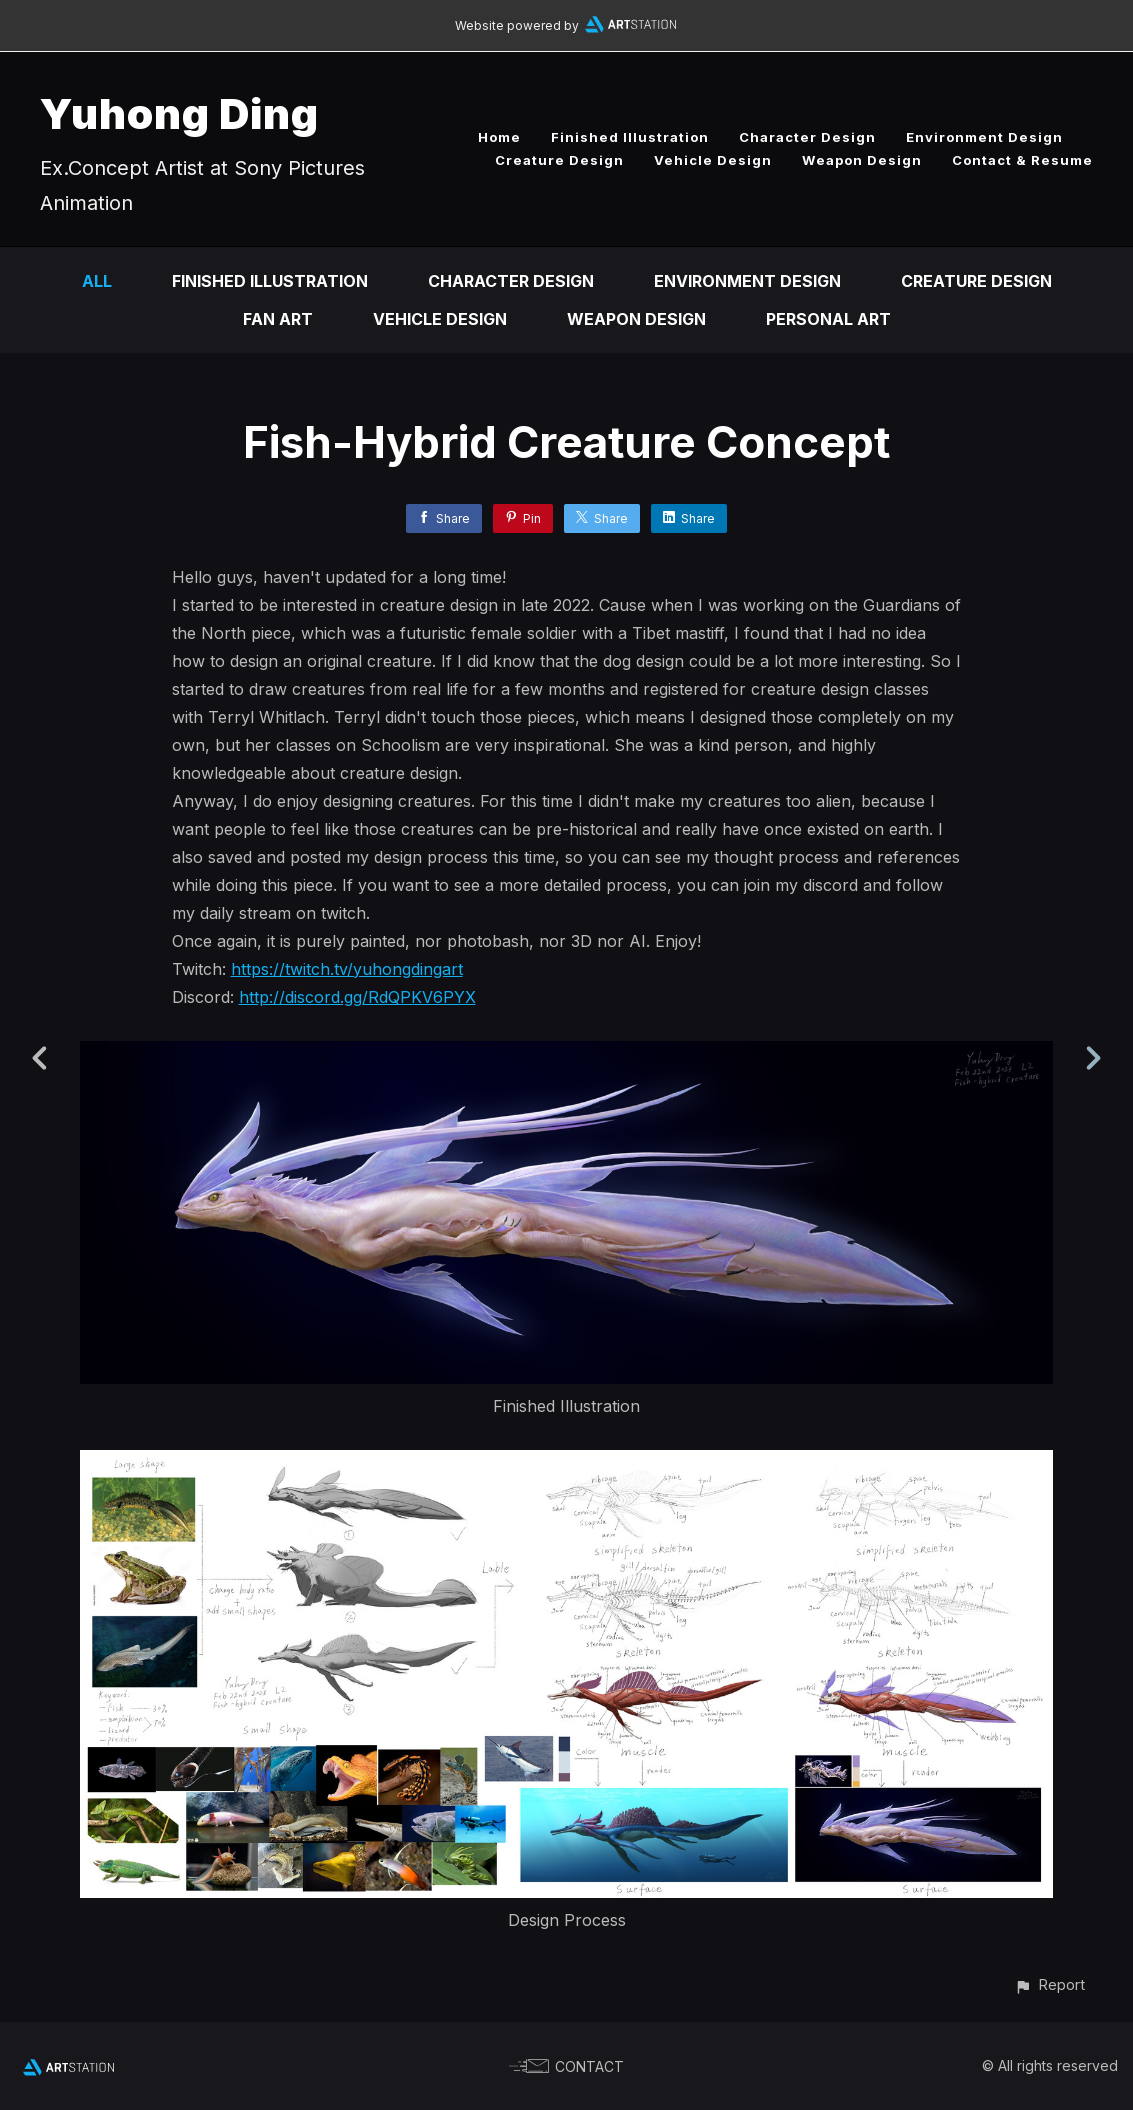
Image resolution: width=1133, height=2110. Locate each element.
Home (499, 137)
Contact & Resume (1022, 160)
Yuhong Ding (179, 113)
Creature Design (559, 160)
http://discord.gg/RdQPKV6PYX (357, 997)
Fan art (278, 319)
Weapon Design (862, 160)
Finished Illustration (630, 137)
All (97, 281)
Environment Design (984, 137)
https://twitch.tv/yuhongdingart (347, 969)
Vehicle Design (713, 160)
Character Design (807, 137)
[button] (1049, 1984)
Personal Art (828, 319)
